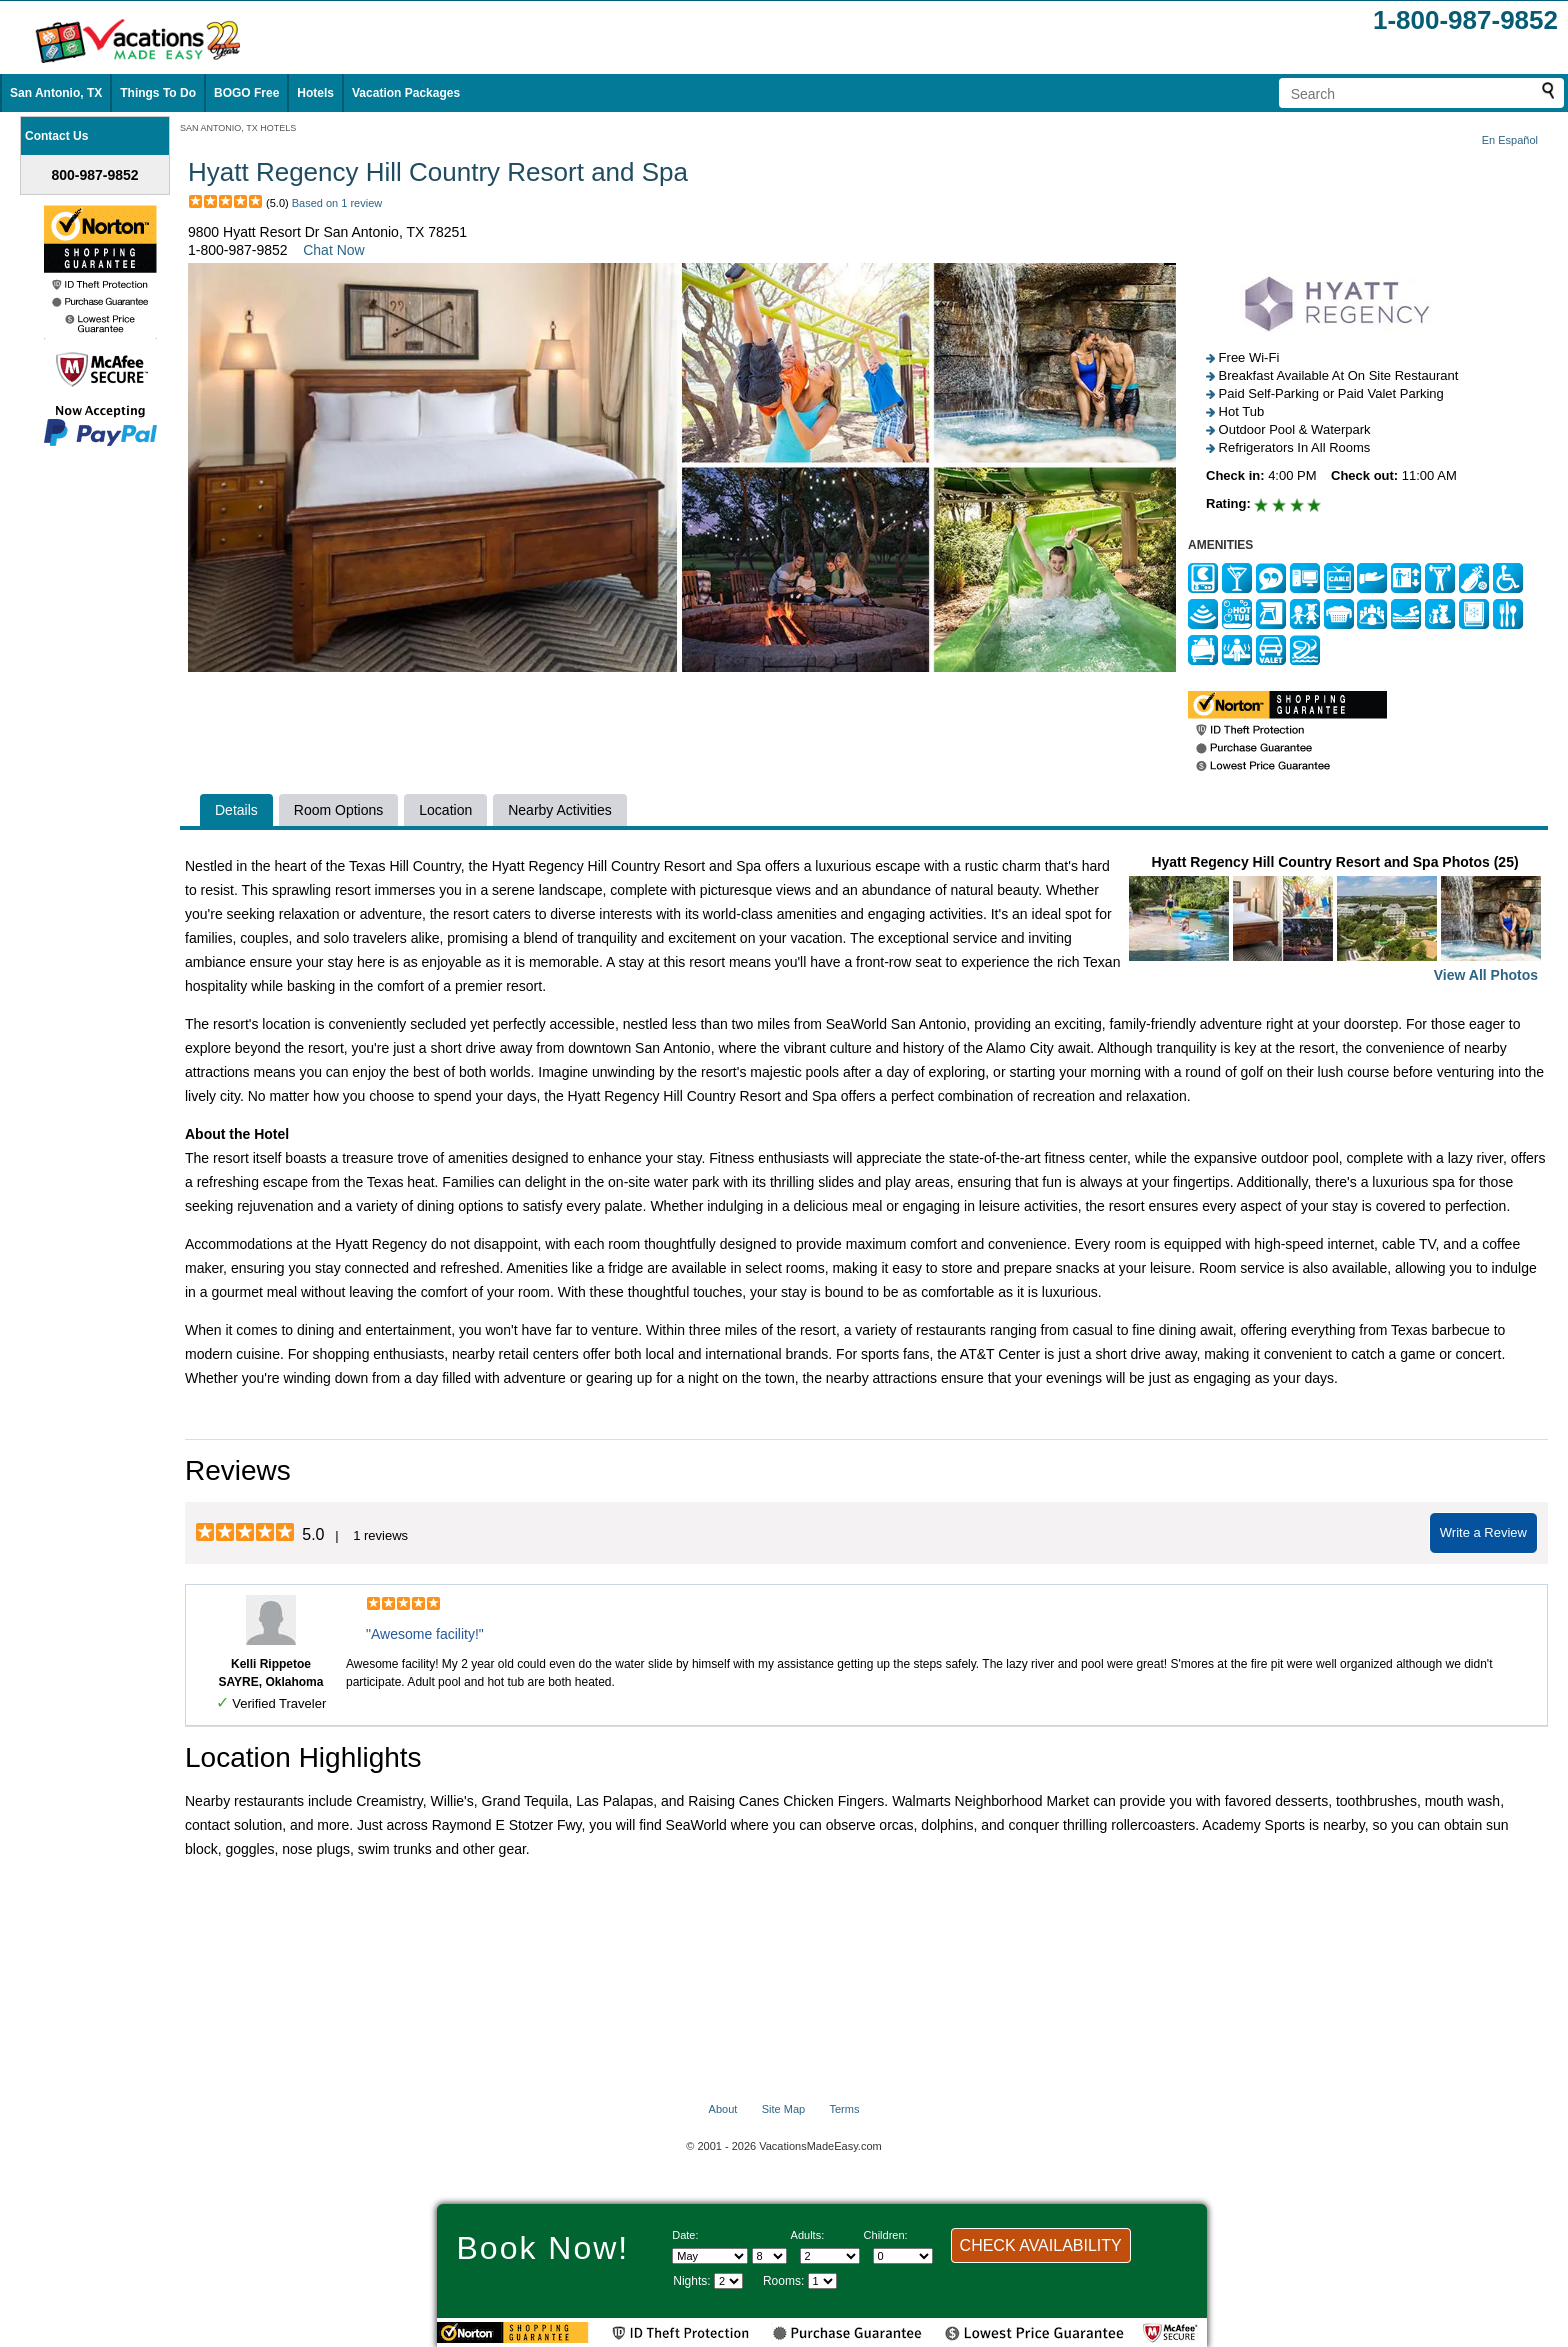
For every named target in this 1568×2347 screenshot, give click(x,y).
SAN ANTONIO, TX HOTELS (238, 128)
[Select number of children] (903, 2256)
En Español (1510, 140)
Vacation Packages (406, 93)
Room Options (338, 810)
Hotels (315, 93)
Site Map (783, 2109)
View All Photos (1486, 975)
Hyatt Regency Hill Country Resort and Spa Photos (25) (1335, 920)
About (723, 2109)
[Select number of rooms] (822, 2281)
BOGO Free (246, 93)
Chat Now (333, 250)
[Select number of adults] (830, 2256)
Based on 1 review (337, 203)
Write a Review (1483, 1532)
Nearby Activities (559, 810)
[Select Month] (710, 2256)
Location (445, 810)
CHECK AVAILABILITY (1041, 2245)
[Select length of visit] (728, 2281)
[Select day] (769, 2256)
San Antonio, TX (56, 93)
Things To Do (158, 93)
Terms (844, 2109)
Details (236, 810)
